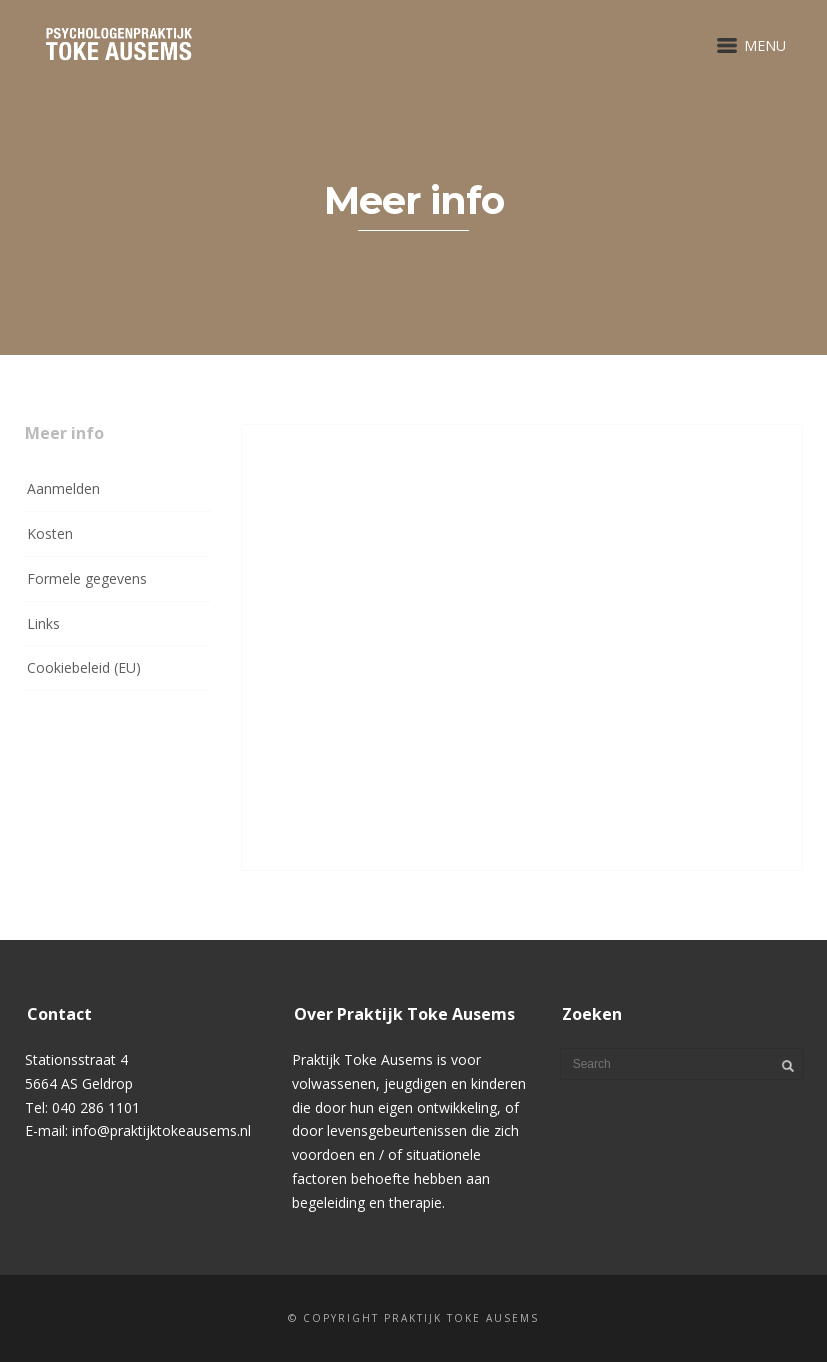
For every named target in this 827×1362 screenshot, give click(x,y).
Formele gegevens (87, 578)
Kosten (50, 533)
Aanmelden (63, 488)
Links (43, 623)
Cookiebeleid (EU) (84, 667)
